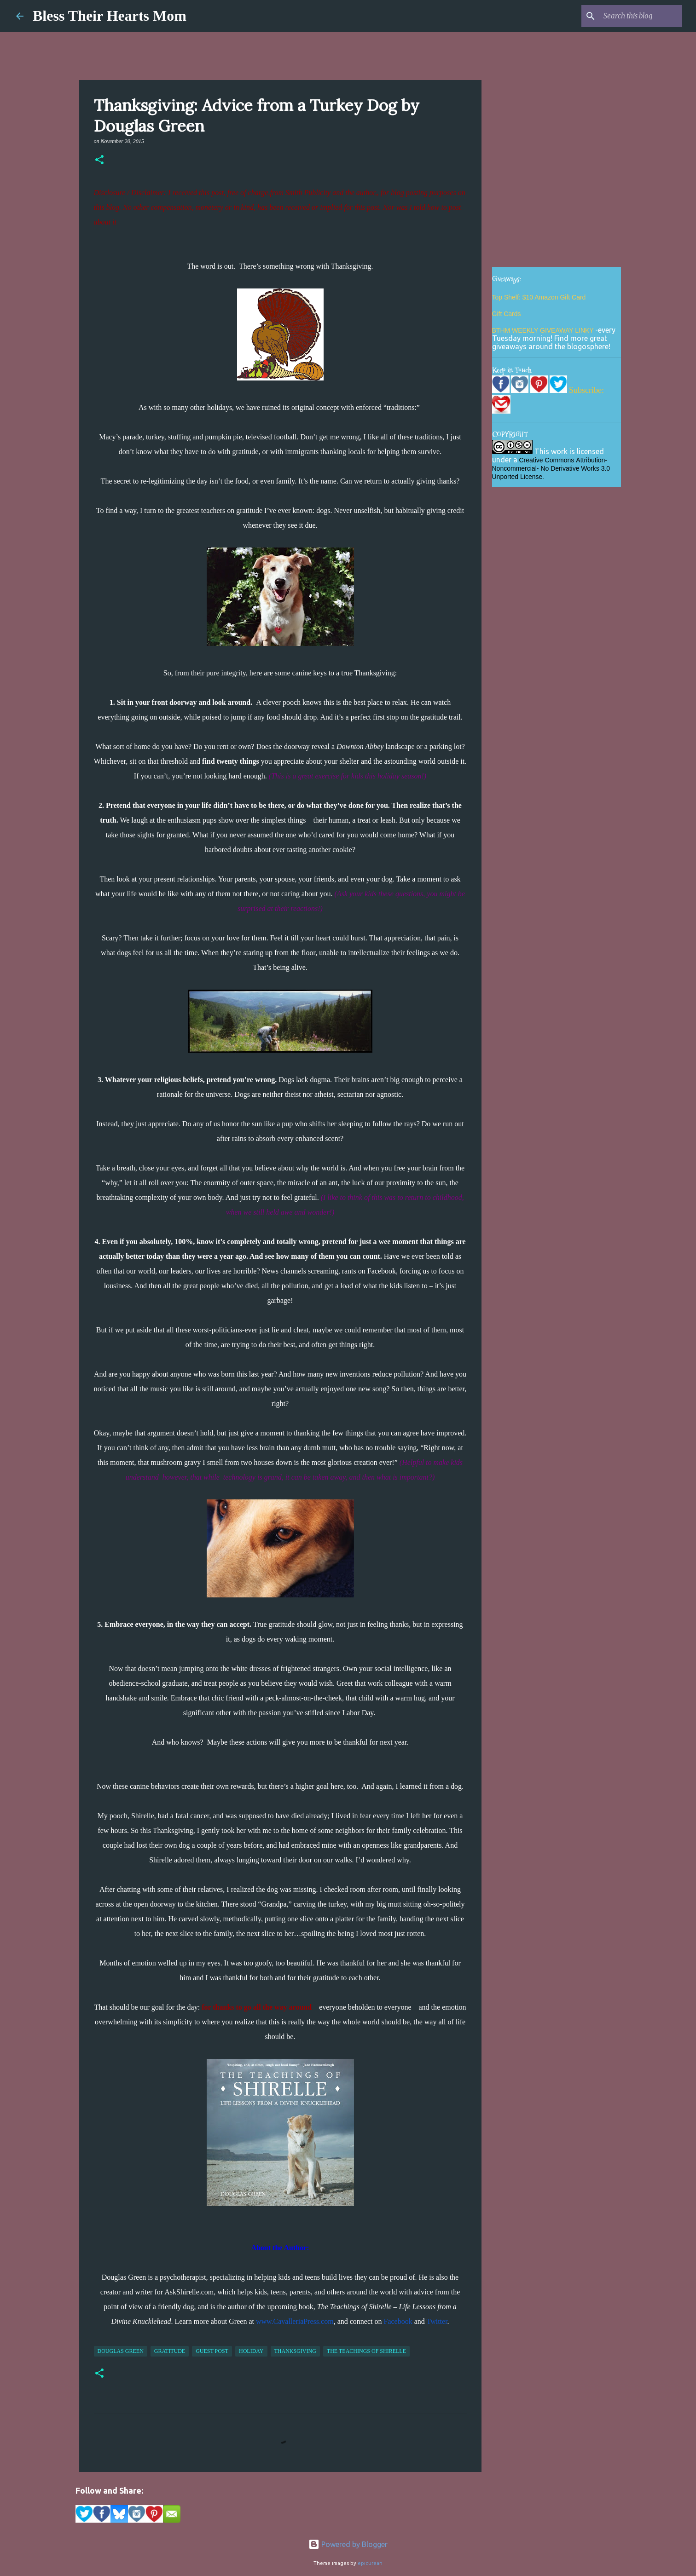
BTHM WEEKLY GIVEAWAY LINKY (544, 330)
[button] (99, 160)
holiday (251, 2351)
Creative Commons (546, 460)
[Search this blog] (633, 16)
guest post (212, 2351)
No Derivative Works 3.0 (575, 468)
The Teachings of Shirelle (366, 2351)
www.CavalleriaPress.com (295, 2321)
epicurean (370, 2563)
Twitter (437, 2321)
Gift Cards (506, 313)
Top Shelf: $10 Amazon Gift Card (539, 297)
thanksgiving (295, 2351)
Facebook (397, 2321)
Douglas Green (121, 2351)
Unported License (517, 476)
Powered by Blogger (348, 2544)
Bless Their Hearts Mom (109, 15)
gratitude (169, 2351)
